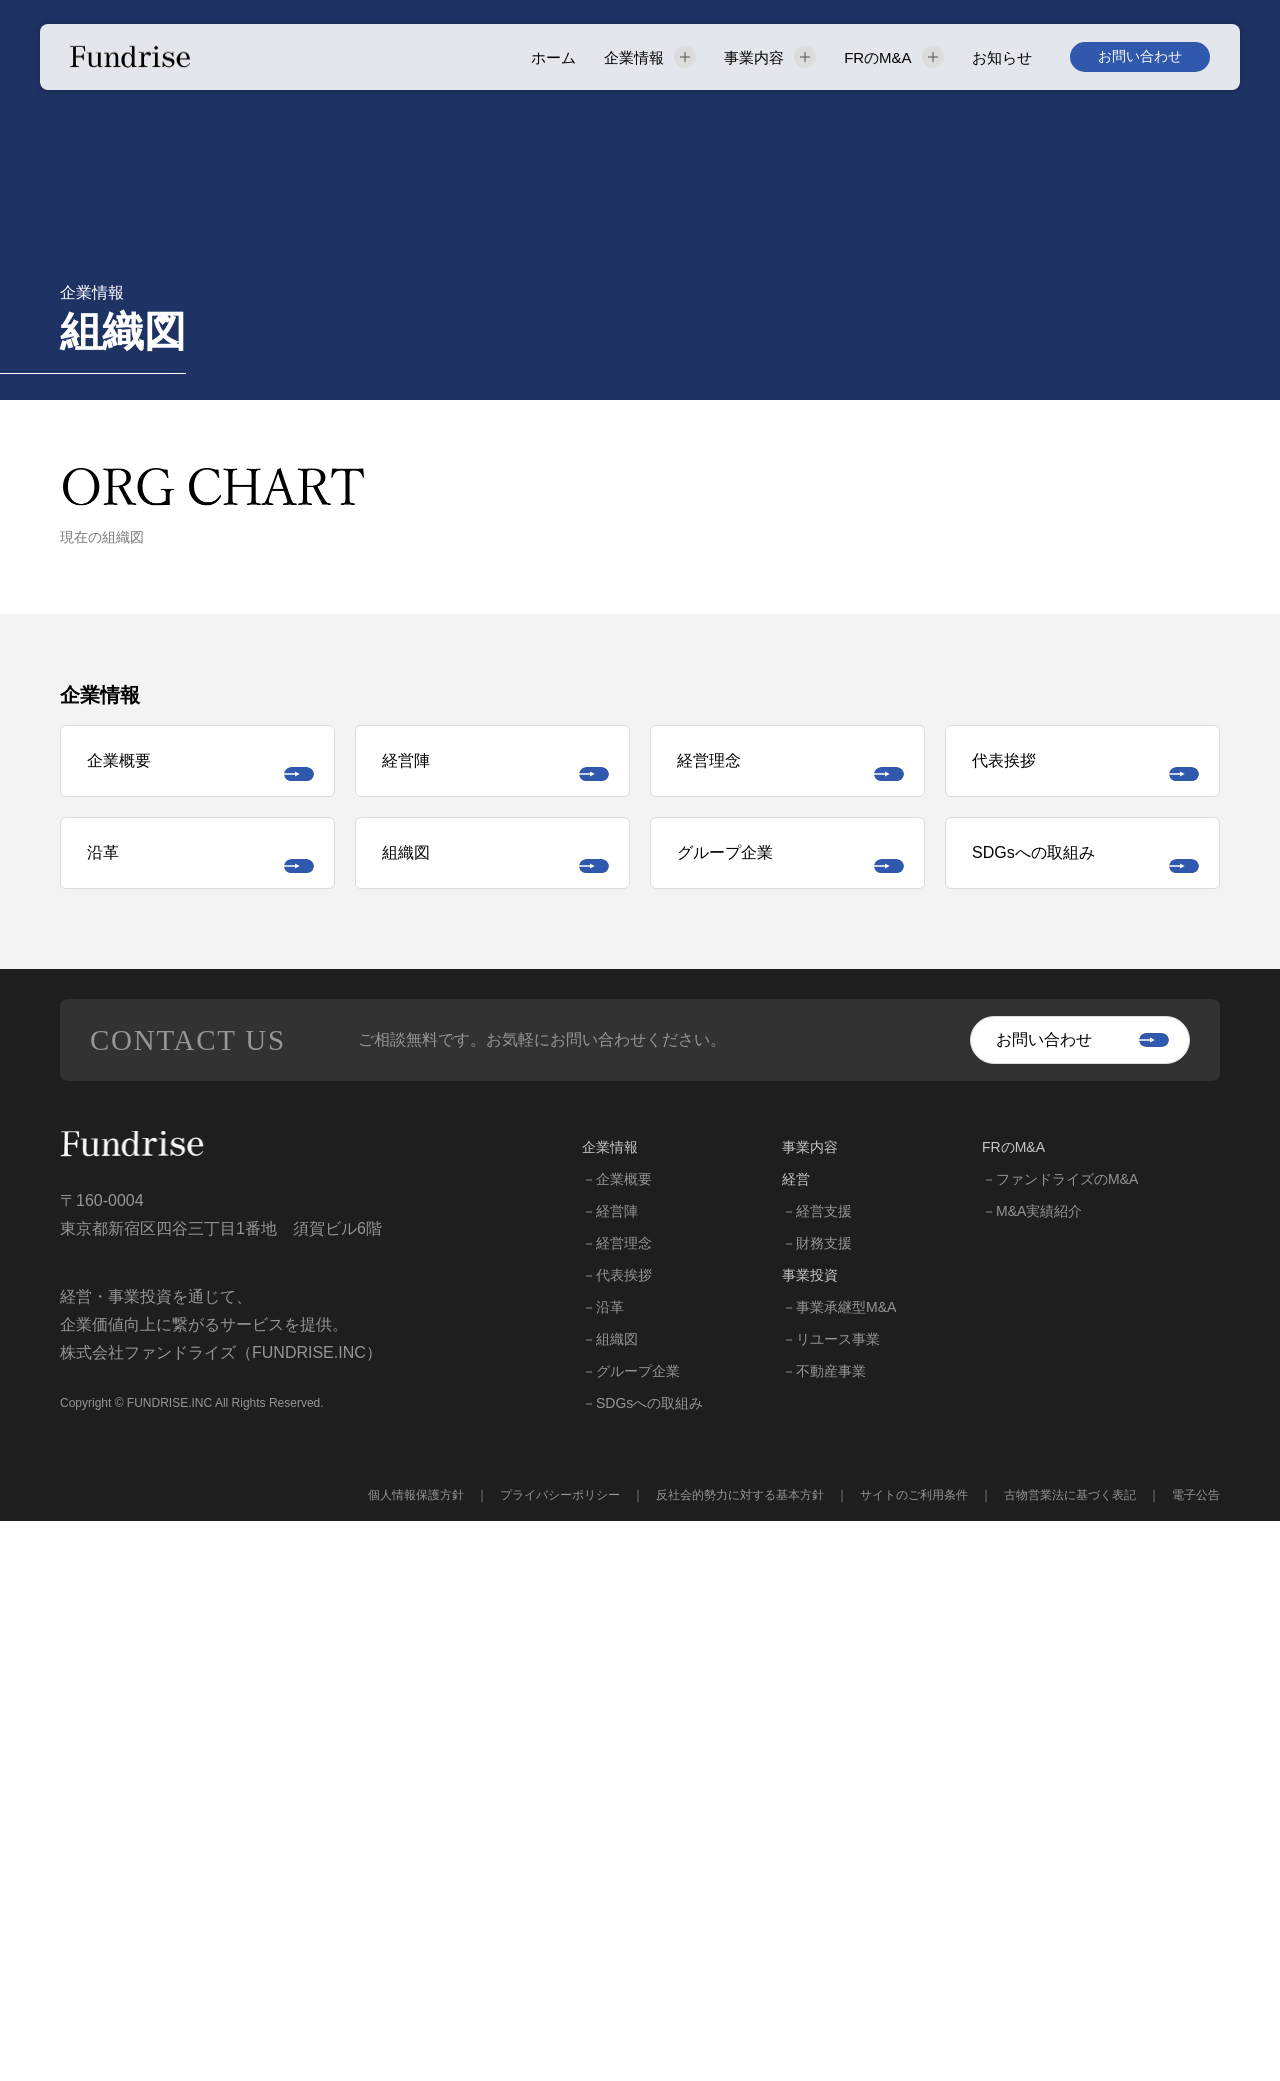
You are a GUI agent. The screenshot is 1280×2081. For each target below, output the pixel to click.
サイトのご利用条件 (914, 2055)
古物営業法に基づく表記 (1070, 2055)
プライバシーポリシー (560, 2055)
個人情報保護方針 (416, 2055)
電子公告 (1196, 2055)
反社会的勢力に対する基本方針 (740, 2055)
